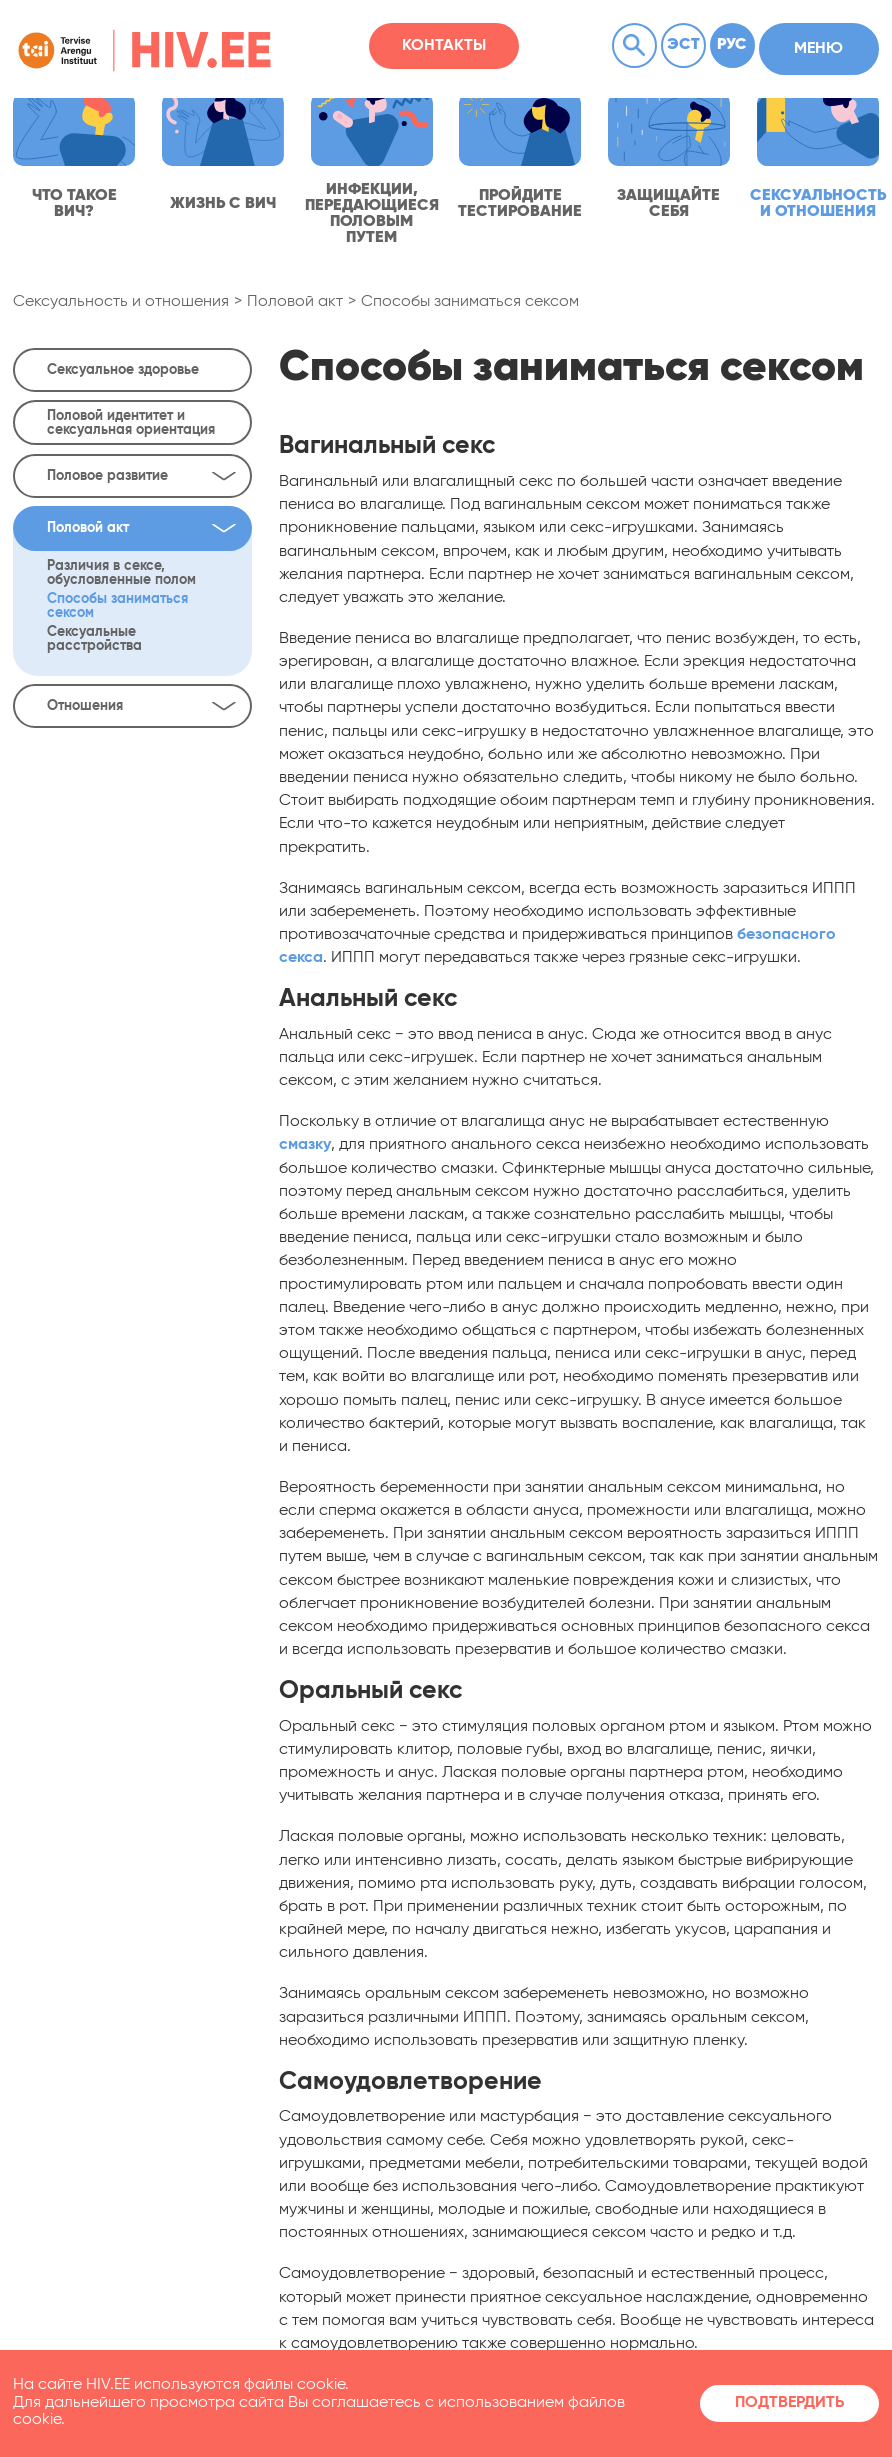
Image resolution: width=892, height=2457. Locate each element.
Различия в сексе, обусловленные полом (121, 573)
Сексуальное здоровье (123, 370)
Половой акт (295, 302)
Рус (732, 45)
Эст (683, 45)
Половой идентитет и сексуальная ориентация (131, 423)
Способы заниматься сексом (470, 302)
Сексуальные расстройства (94, 639)
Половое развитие (142, 476)
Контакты (444, 46)
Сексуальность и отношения (121, 302)
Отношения (142, 706)
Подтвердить (789, 2403)
